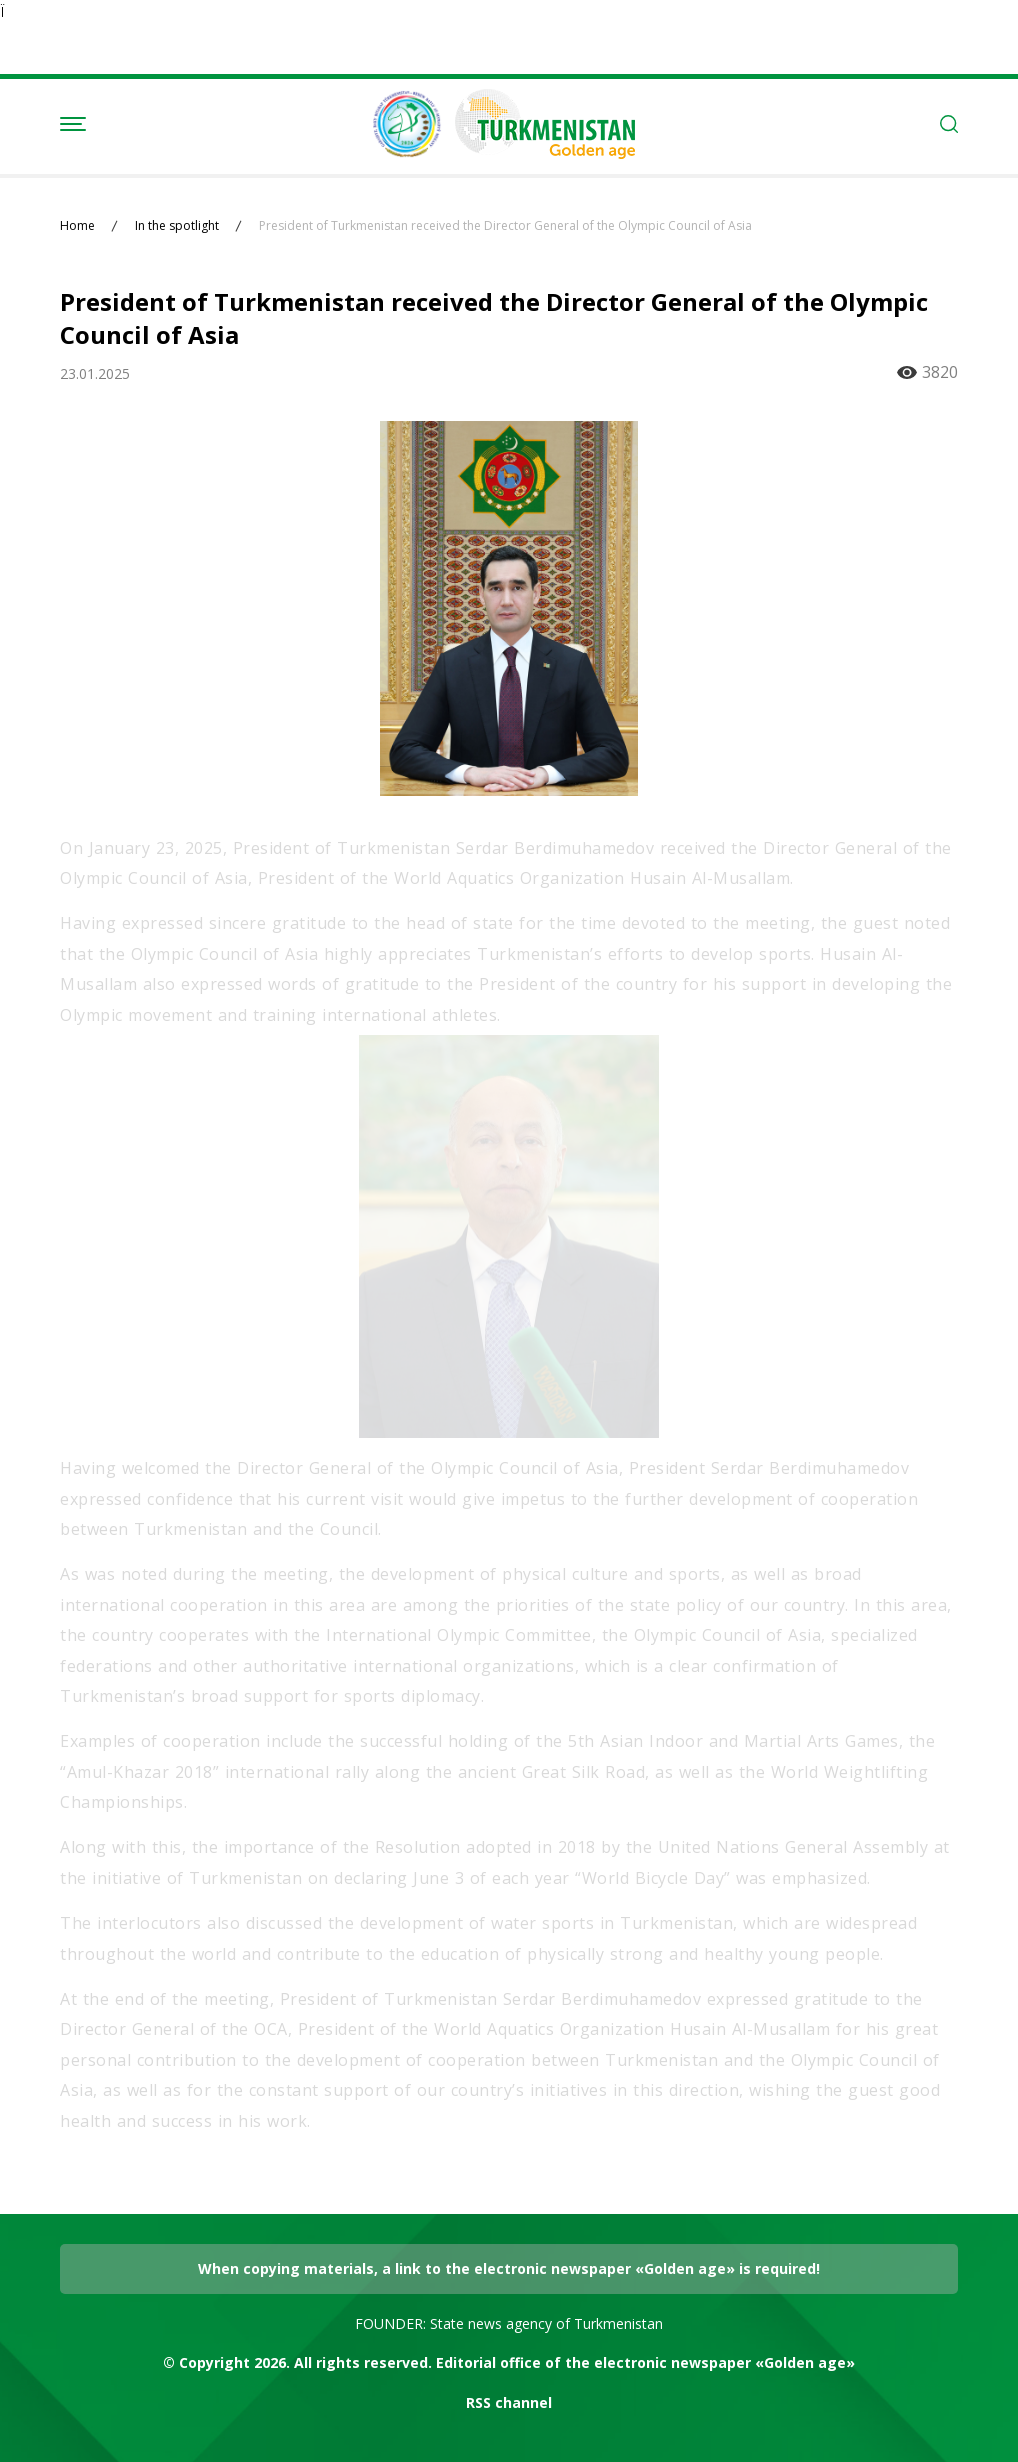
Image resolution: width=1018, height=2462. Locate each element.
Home (77, 226)
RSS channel (509, 2402)
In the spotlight (177, 226)
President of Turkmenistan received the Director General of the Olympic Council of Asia (505, 226)
